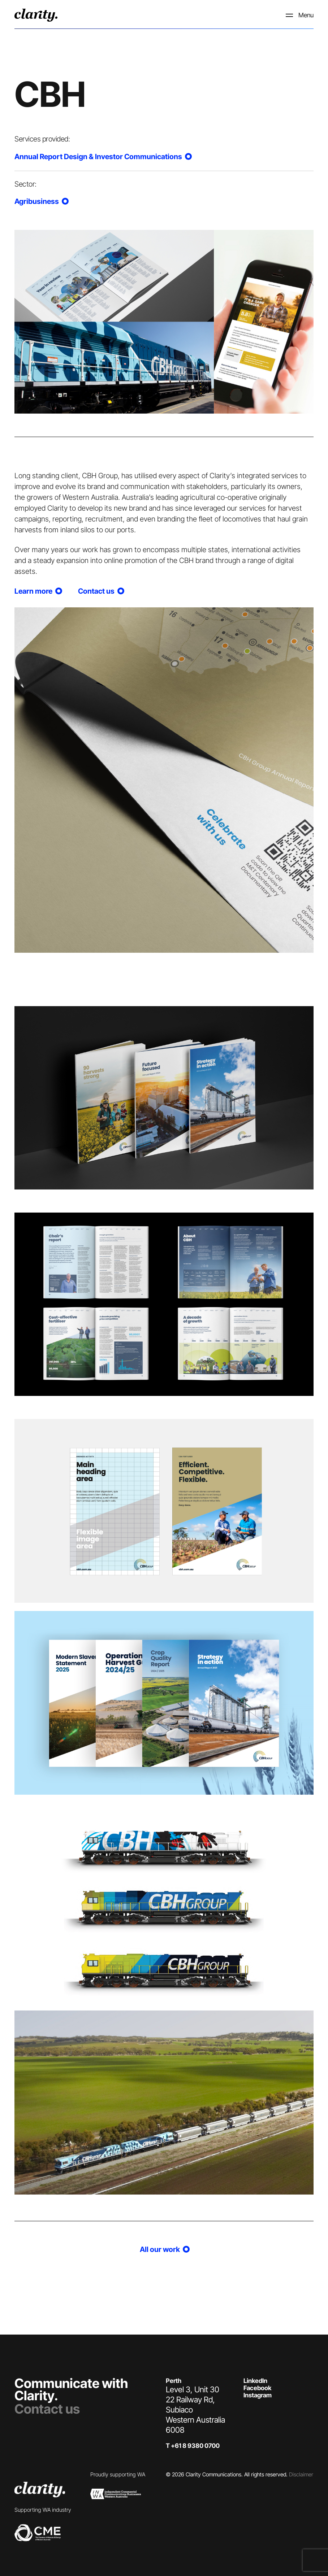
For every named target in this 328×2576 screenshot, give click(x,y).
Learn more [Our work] (37, 591)
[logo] (35, 15)
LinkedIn (255, 2380)
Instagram (257, 2395)
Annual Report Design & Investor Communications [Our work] (102, 156)
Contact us (47, 2409)
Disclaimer (301, 2474)
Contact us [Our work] (100, 591)
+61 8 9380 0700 (195, 2445)
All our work (164, 2249)
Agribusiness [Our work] (40, 201)
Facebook (257, 2388)
